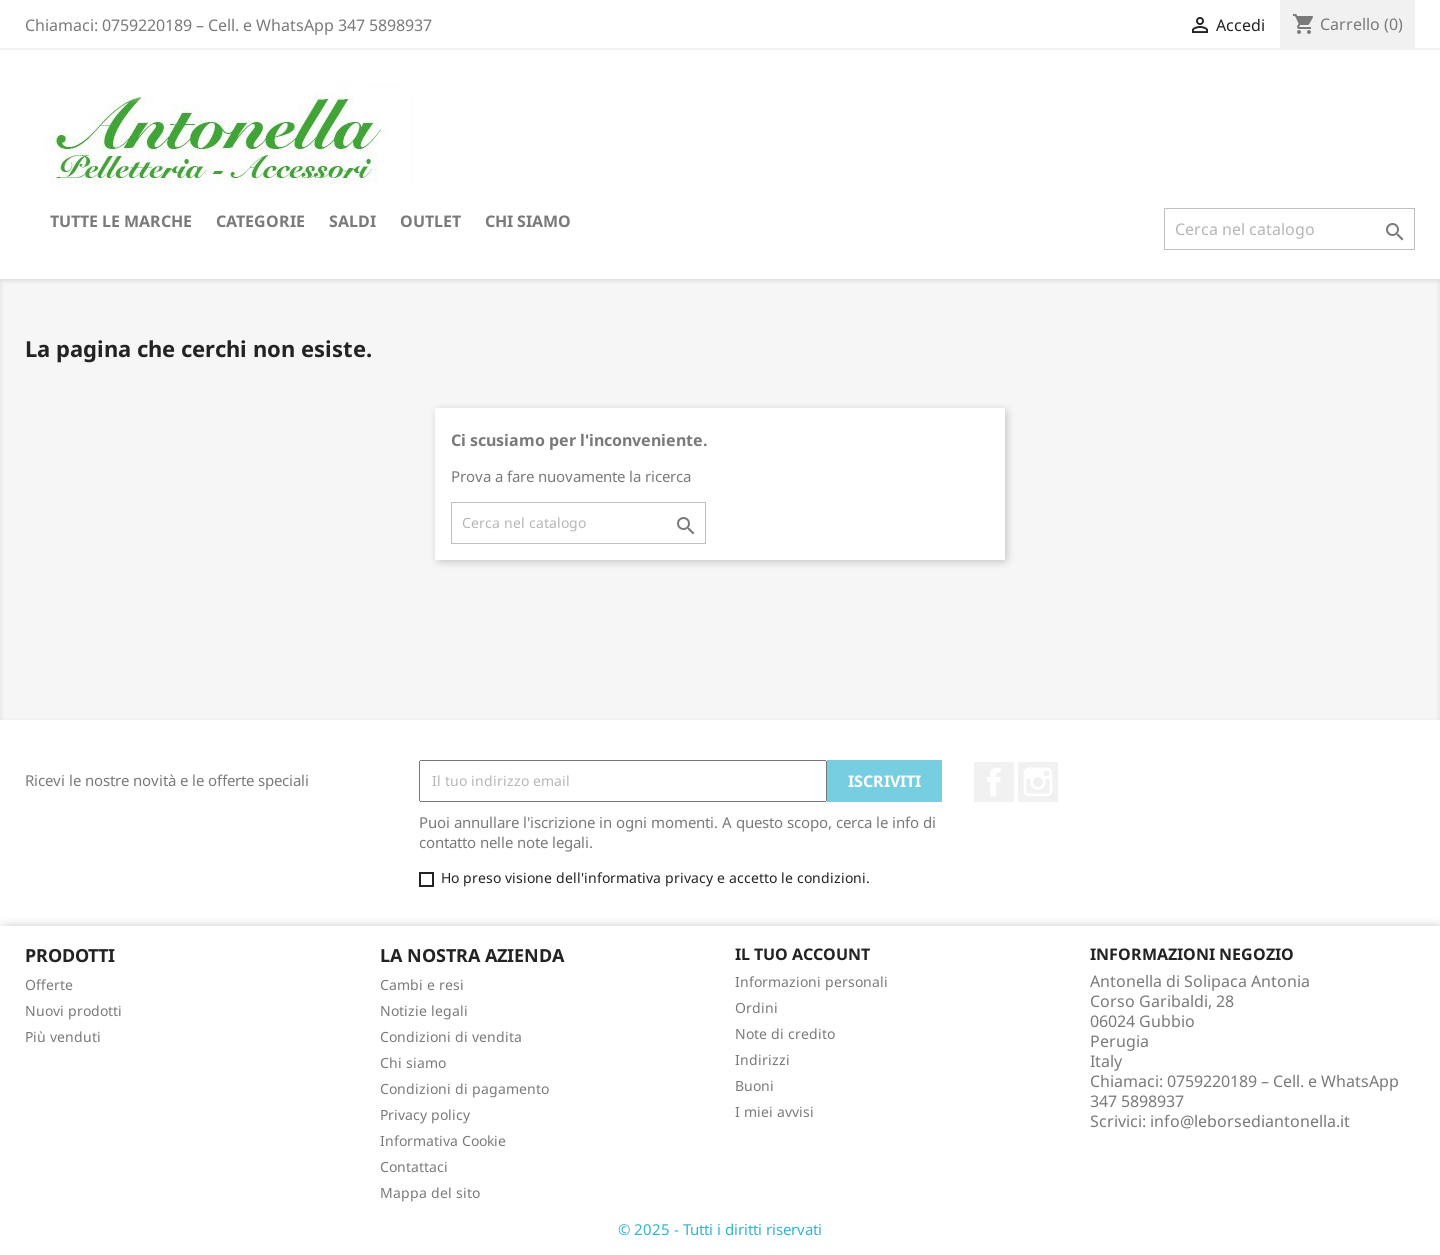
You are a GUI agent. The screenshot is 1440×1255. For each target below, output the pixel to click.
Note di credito (785, 1033)
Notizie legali (424, 1010)
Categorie (260, 221)
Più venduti (63, 1036)
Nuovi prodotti (73, 1010)
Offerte (49, 984)
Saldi (352, 221)
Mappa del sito (430, 1192)
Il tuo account (802, 954)
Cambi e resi (422, 984)
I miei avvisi (774, 1111)
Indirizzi (762, 1059)
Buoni (754, 1085)
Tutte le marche (121, 221)
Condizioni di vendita (451, 1036)
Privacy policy (425, 1114)
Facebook (994, 782)
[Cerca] (1289, 229)
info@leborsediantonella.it (1250, 1121)
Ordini (756, 1007)
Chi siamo (528, 221)
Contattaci (414, 1166)
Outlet (430, 221)
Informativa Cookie (443, 1140)
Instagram (1038, 782)
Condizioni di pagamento (464, 1088)
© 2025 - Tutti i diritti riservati (720, 1229)
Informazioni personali (811, 981)
